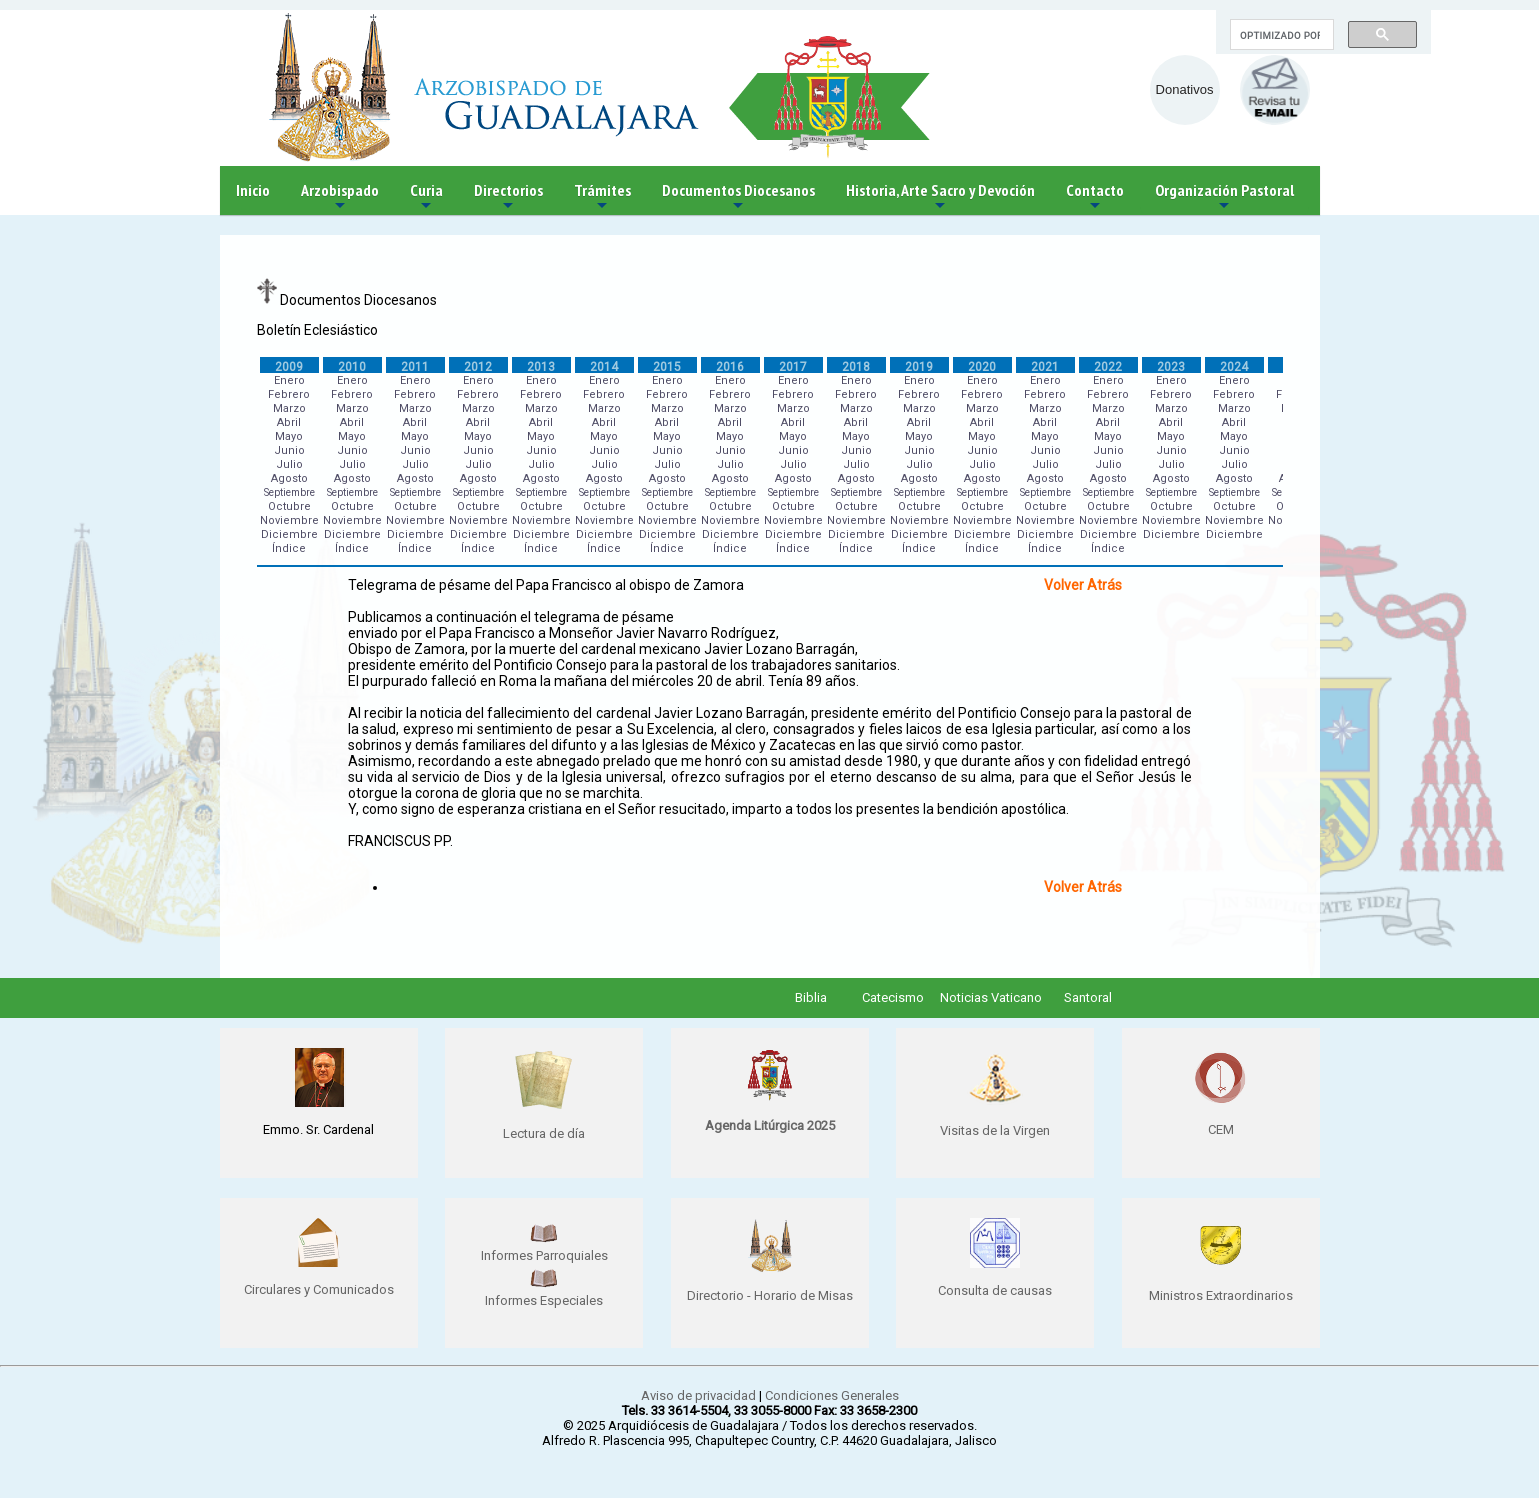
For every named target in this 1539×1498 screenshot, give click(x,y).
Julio (289, 464)
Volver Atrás (1083, 585)
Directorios (508, 197)
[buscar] (1280, 35)
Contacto (1095, 197)
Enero (289, 380)
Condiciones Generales (832, 1395)
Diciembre (289, 534)
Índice (289, 548)
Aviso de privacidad (698, 1395)
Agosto (289, 478)
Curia (426, 197)
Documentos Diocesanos (738, 197)
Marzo (289, 408)
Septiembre (289, 492)
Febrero (289, 394)
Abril (289, 422)
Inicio (253, 190)
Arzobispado (340, 197)
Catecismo (893, 997)
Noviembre (289, 520)
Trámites (602, 197)
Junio (289, 450)
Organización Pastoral (1224, 197)
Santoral (1088, 997)
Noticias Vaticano (991, 997)
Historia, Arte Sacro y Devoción (940, 197)
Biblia (811, 997)
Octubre (289, 506)
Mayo (289, 436)
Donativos (1185, 89)
